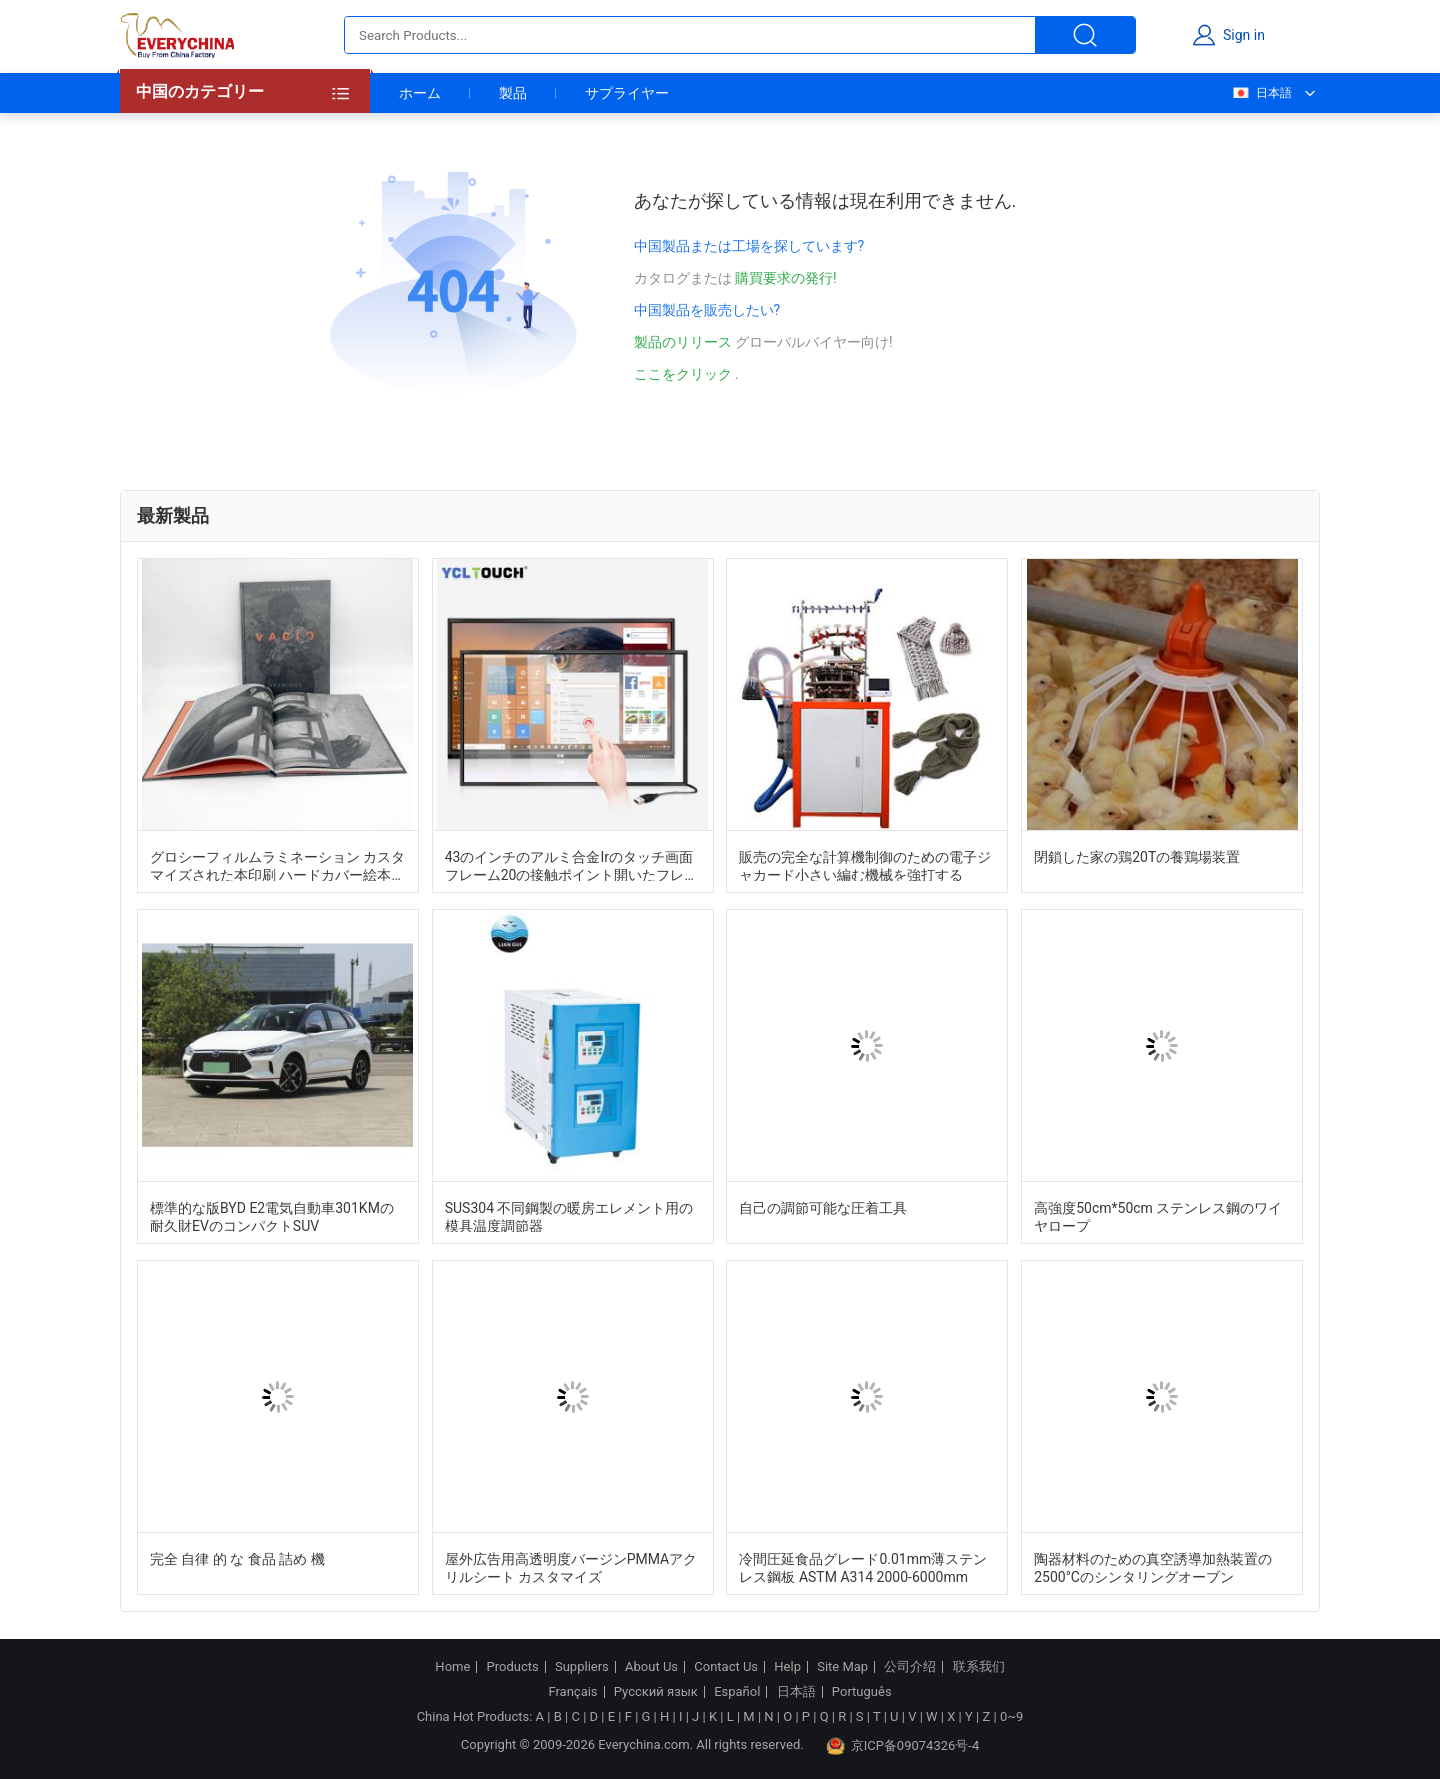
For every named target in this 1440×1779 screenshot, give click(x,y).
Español (737, 1692)
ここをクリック (683, 374)
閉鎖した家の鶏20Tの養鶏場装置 (1137, 857)
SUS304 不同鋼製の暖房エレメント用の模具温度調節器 (569, 1216)
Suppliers (582, 1667)
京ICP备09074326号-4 (903, 1746)
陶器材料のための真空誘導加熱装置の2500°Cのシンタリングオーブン (1153, 1567)
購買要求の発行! (786, 278)
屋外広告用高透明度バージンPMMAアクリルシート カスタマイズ (571, 1567)
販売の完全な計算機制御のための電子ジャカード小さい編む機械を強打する (865, 865)
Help (787, 1667)
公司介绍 (910, 1667)
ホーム (420, 93)
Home (452, 1667)
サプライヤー (627, 93)
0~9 (1011, 1716)
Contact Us (726, 1667)
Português (862, 1692)
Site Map (842, 1667)
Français (572, 1692)
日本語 (1261, 93)
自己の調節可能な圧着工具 (823, 1208)
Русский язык (656, 1692)
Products (513, 1667)
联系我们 (979, 1667)
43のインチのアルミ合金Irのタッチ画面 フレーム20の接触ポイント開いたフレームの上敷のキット (572, 865)
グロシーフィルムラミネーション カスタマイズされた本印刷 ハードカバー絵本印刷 (277, 865)
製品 (513, 93)
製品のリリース (684, 342)
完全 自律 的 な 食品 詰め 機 (237, 1559)
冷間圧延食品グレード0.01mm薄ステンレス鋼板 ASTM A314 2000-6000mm (863, 1567)
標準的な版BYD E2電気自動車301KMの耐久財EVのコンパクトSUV (272, 1216)
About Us (651, 1667)
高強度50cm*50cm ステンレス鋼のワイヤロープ (1158, 1216)
